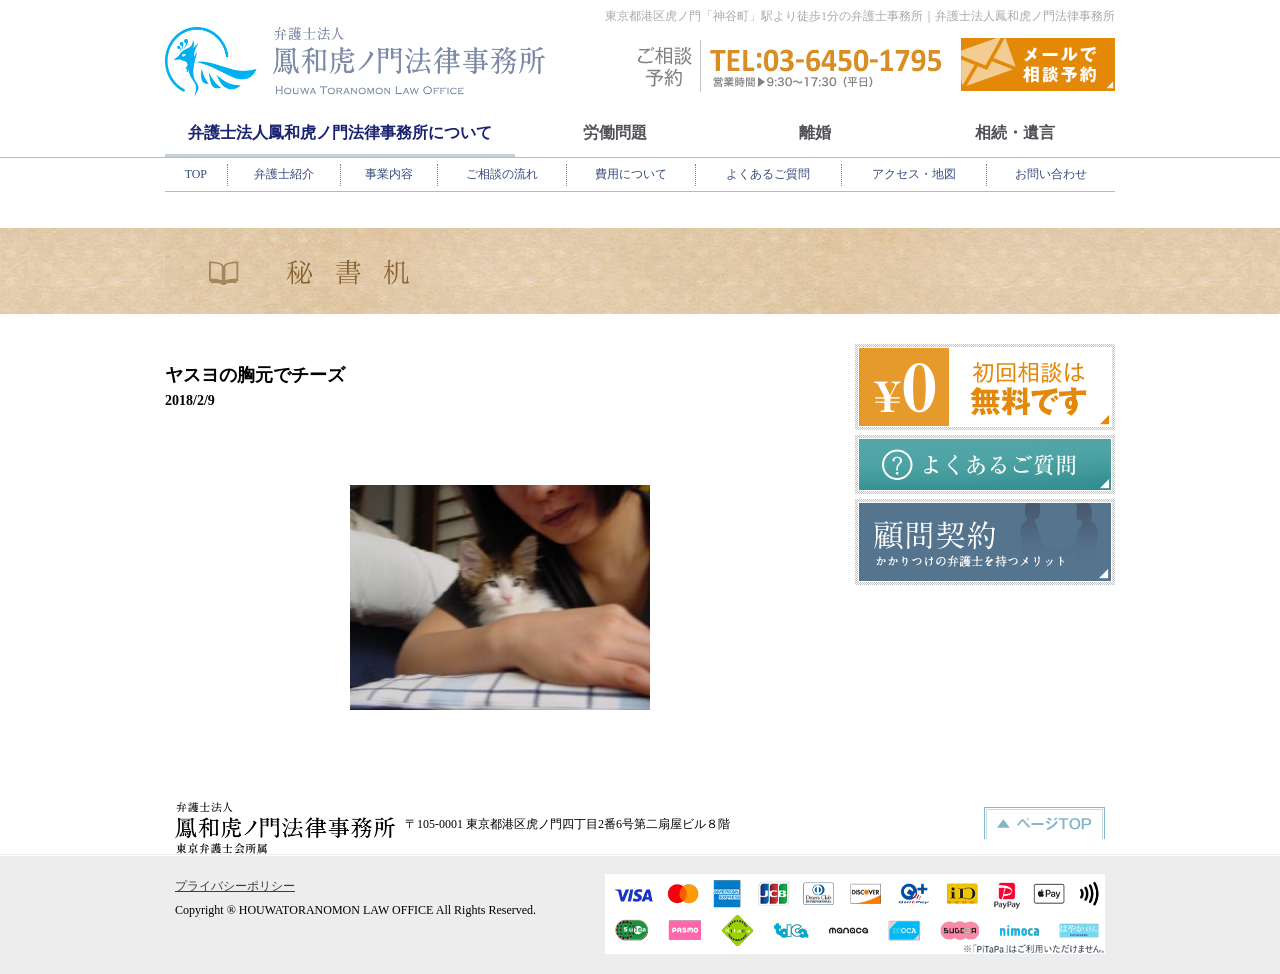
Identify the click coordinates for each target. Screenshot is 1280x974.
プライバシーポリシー (235, 886)
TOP (196, 174)
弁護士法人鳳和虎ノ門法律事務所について (340, 132)
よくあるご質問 (768, 174)
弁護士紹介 (284, 174)
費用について (631, 174)
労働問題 (615, 132)
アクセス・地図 (914, 174)
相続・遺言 (1015, 132)
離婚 (815, 132)
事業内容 (389, 174)
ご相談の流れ (502, 174)
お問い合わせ (1051, 174)
